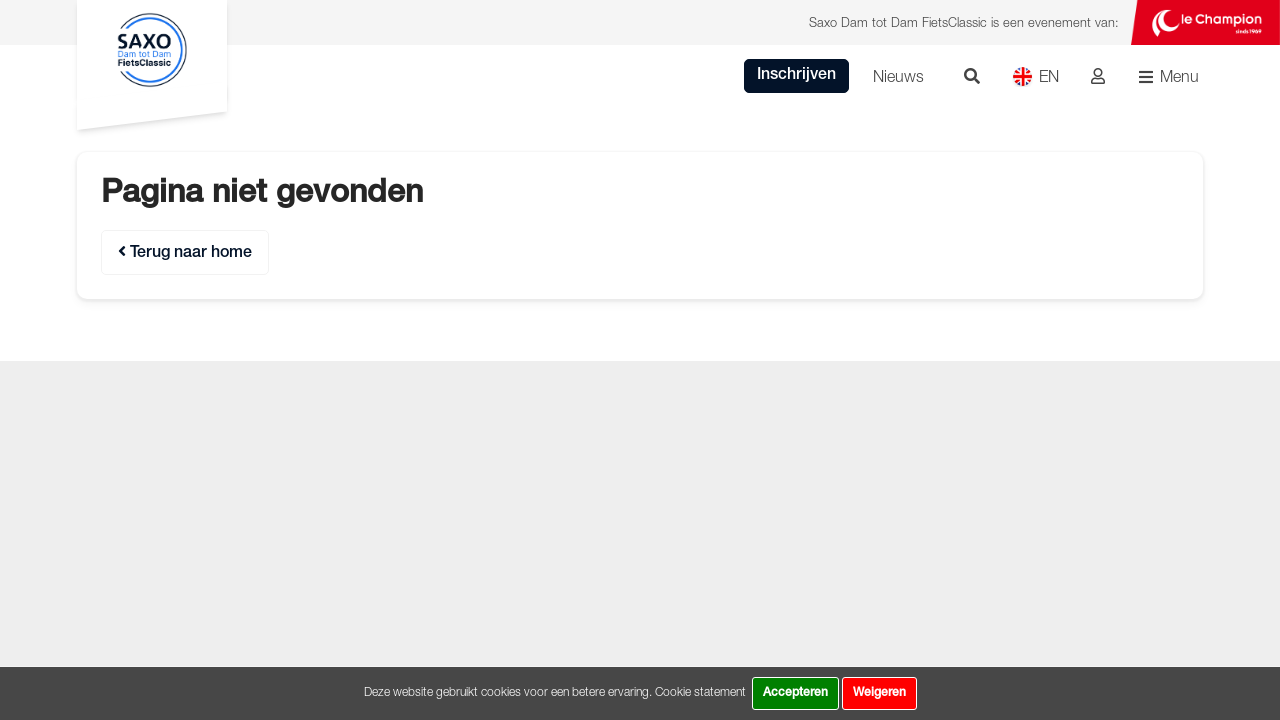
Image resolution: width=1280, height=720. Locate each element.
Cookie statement (700, 691)
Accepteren (795, 693)
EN (1035, 76)
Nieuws (898, 76)
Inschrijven (796, 76)
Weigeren (879, 693)
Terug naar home (185, 252)
